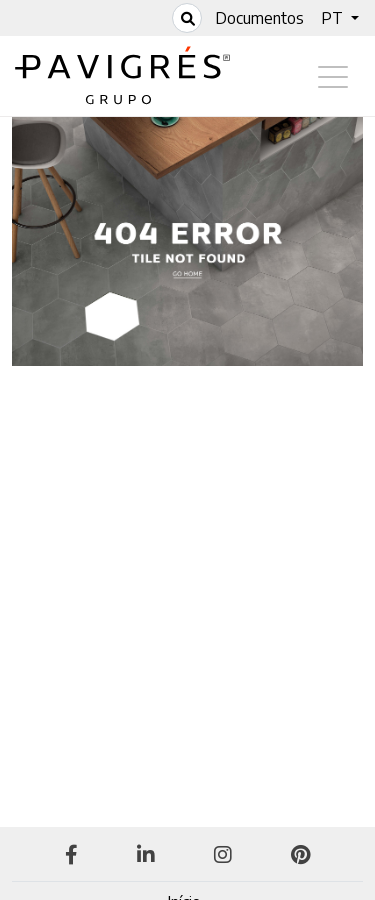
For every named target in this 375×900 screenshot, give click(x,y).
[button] (340, 18)
